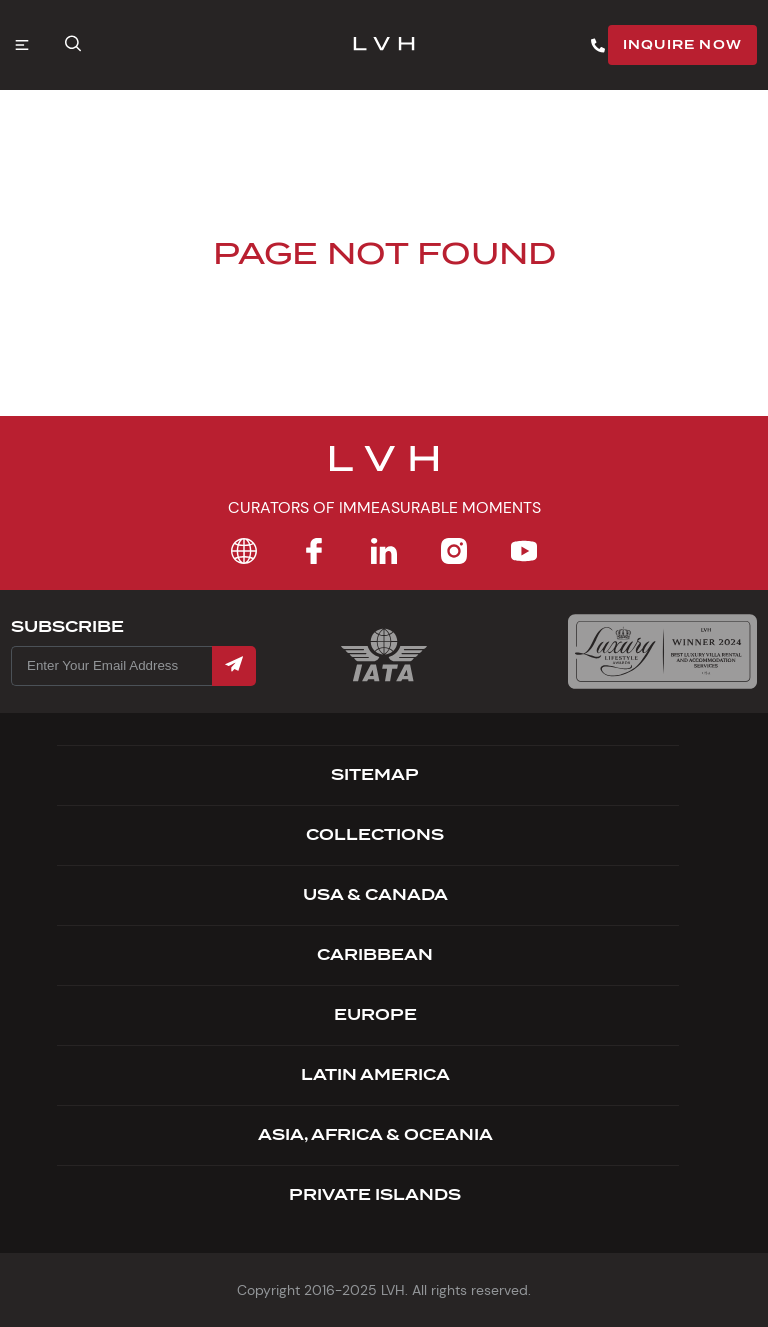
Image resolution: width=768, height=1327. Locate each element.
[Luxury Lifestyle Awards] (662, 651)
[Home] (244, 551)
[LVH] (384, 45)
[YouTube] (524, 551)
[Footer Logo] (384, 471)
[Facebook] (314, 551)
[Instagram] (454, 551)
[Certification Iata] (384, 679)
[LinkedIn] (384, 551)
